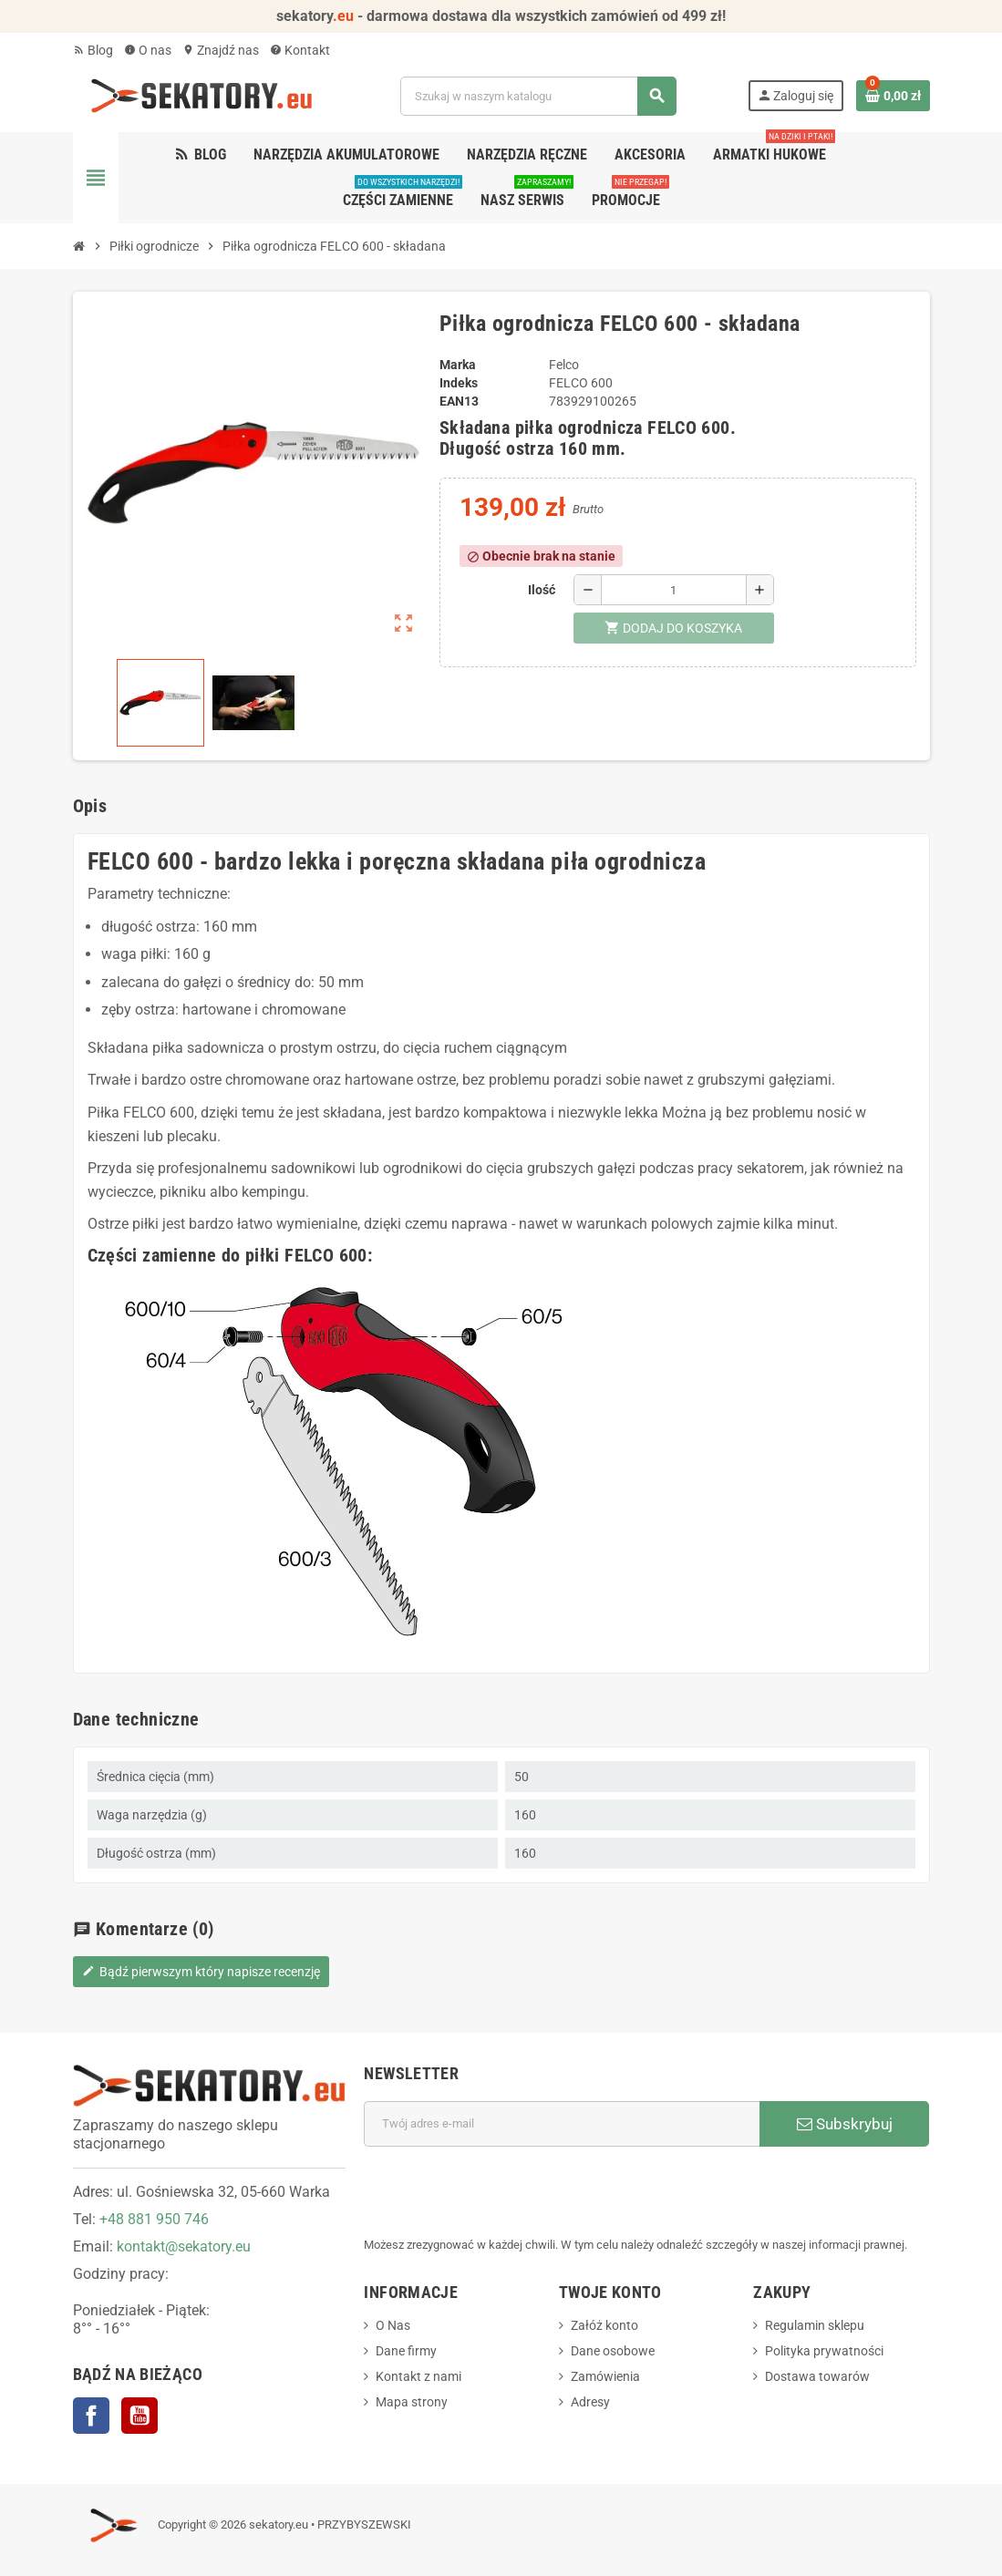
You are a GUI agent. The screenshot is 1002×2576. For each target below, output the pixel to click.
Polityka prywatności (824, 2351)
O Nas (393, 2325)
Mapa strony (412, 2402)
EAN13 (459, 401)
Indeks (458, 383)
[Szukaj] (538, 96)
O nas (147, 50)
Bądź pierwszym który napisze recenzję (201, 1971)
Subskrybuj (845, 2124)
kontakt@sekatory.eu (184, 2246)
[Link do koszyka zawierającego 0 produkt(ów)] (893, 95)
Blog (93, 50)
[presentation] (502, 2191)
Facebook (91, 2415)
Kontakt (300, 50)
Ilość (541, 589)
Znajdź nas (220, 50)
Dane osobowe (613, 2351)
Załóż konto (604, 2325)
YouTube (139, 2415)
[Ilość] (674, 589)
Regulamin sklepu (814, 2325)
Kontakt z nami (418, 2376)
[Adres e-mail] (561, 2124)
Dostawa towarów (817, 2376)
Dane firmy (406, 2351)
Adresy (590, 2402)
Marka (457, 364)
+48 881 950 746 (154, 2219)
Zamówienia (605, 2376)
